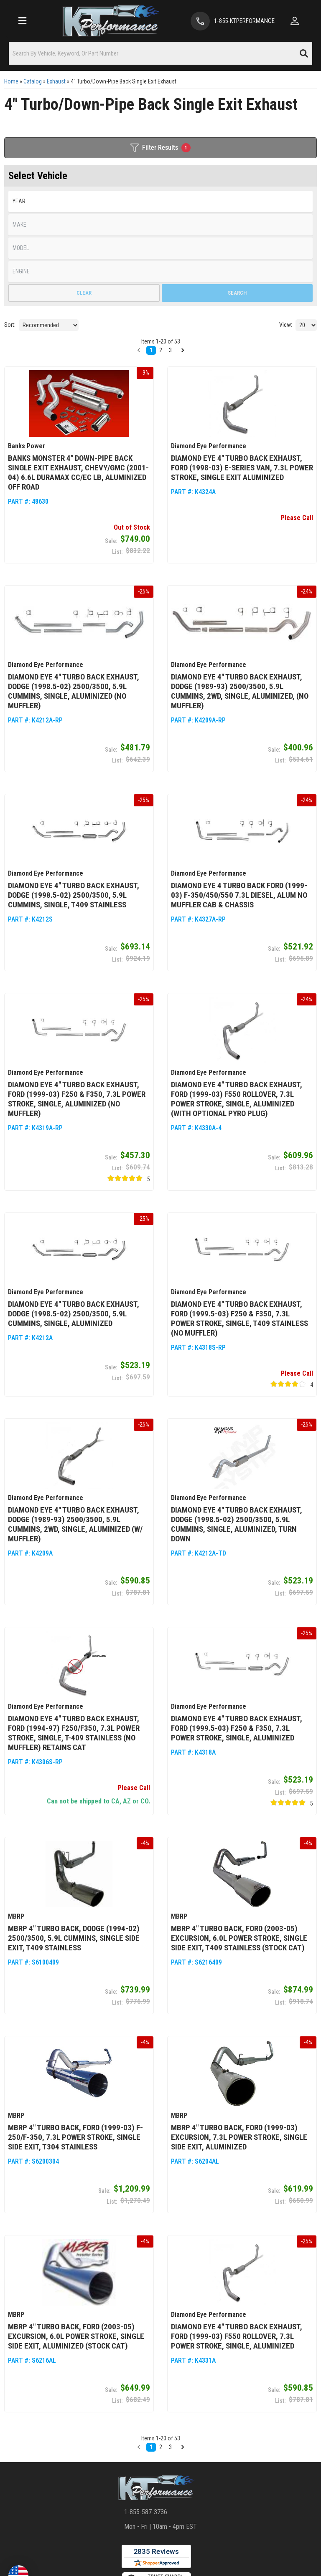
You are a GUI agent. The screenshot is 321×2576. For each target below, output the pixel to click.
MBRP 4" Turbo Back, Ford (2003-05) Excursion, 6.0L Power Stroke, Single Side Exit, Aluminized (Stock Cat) (76, 2336)
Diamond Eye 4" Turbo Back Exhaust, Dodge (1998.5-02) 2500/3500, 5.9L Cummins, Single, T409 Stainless (73, 895)
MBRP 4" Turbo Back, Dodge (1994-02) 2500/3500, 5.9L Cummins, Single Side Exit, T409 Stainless (74, 1938)
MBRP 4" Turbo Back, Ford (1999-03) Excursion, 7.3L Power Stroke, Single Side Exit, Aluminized (239, 2137)
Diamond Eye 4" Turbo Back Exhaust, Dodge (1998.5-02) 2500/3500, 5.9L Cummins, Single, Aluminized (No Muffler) (73, 691)
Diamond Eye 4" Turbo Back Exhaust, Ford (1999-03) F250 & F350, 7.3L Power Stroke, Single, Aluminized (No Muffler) (76, 1099)
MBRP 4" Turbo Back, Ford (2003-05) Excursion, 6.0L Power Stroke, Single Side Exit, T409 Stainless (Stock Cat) (239, 1938)
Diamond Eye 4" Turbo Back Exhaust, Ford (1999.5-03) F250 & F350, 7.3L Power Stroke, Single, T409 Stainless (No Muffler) (239, 1318)
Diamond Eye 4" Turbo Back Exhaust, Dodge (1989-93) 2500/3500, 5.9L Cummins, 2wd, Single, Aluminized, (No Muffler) (239, 691)
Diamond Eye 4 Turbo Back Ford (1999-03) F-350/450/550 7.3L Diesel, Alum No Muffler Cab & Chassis (239, 895)
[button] (138, 2447)
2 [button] (160, 2447)
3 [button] (170, 2447)
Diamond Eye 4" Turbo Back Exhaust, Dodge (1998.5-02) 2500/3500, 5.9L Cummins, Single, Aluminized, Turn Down (236, 1524)
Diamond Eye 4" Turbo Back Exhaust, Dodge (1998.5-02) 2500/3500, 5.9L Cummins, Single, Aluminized (73, 1313)
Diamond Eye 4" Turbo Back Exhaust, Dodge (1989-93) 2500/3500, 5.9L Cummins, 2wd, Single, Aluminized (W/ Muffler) (75, 1524)
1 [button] (151, 2447)
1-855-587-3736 (145, 2512)
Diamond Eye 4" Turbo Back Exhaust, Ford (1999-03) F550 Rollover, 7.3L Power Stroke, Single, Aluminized (236, 2336)
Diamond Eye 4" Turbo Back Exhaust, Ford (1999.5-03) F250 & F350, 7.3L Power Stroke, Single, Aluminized (236, 1728)
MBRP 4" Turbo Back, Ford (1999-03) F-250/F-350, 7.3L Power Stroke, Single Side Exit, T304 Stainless (75, 2137)
